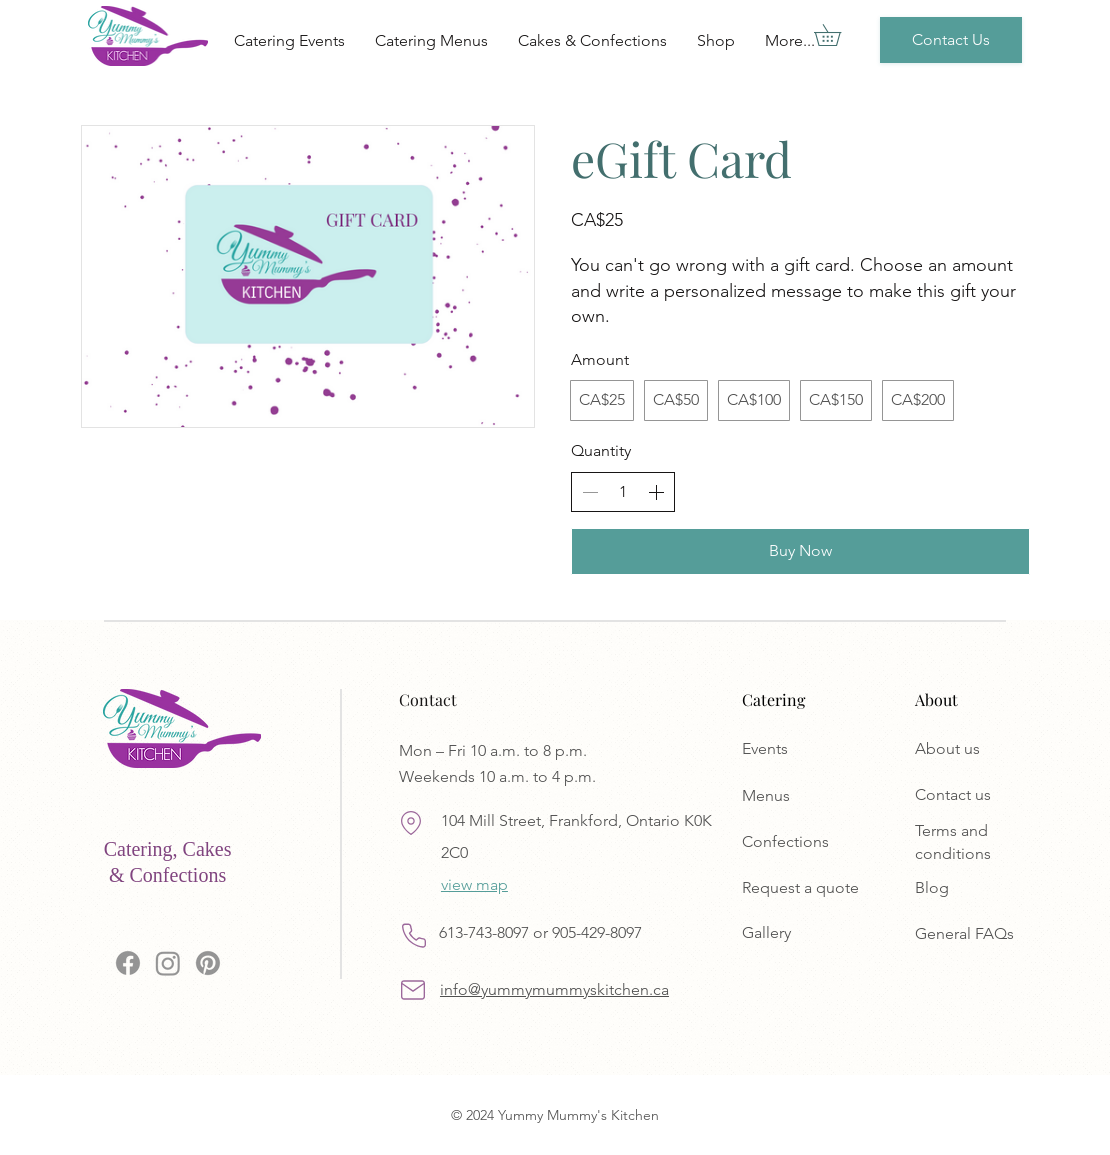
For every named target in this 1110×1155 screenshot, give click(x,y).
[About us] (985, 749)
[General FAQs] (985, 935)
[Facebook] (128, 963)
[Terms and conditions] (985, 843)
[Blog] (985, 889)
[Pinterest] (208, 963)
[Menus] (812, 797)
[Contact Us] (951, 40)
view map (474, 884)
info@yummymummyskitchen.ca (554, 989)
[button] (838, 35)
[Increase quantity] (656, 492)
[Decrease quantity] (590, 492)
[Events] (812, 749)
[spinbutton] (623, 492)
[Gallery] (812, 933)
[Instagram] (168, 963)
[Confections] (812, 843)
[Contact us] (985, 795)
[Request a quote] (812, 889)
